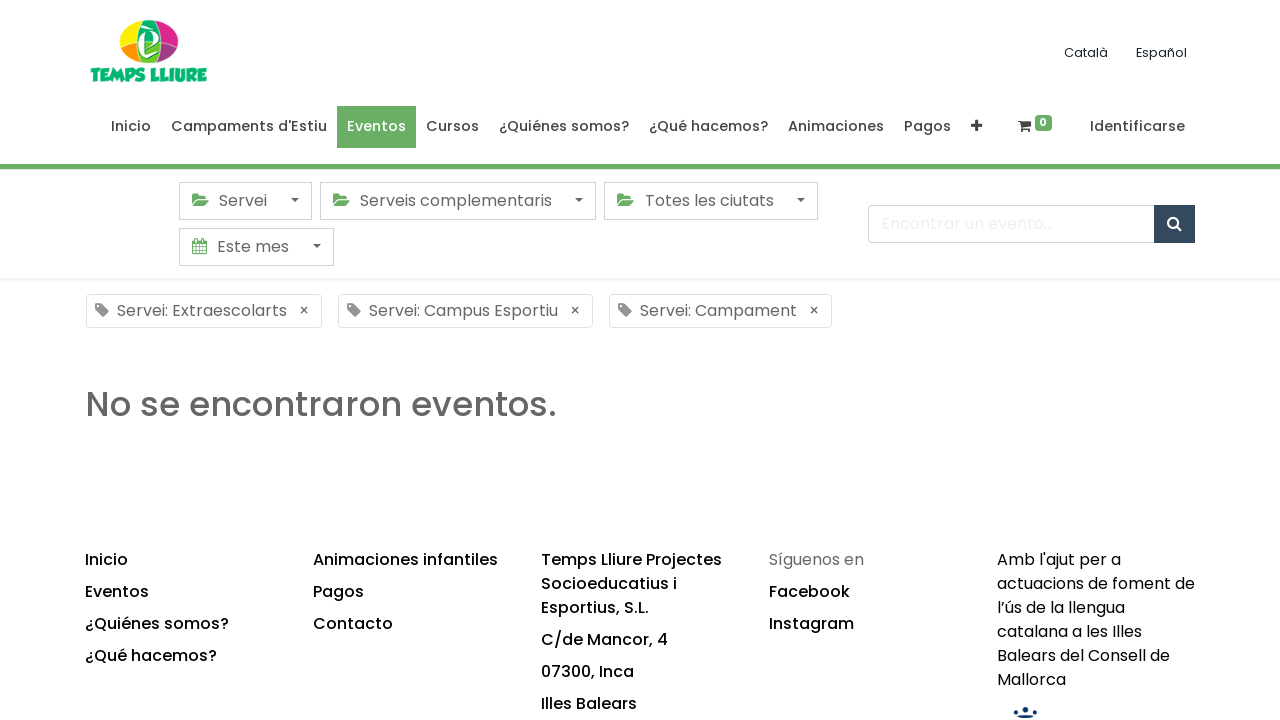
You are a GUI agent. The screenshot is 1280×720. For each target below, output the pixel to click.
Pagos (338, 591)
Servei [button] (231, 200)
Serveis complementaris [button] (444, 200)
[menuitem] (131, 127)
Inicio (106, 559)
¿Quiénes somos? (157, 623)
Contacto (353, 623)
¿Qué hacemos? (151, 655)
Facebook (809, 591)
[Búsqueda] (1174, 224)
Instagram (811, 623)
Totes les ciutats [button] (697, 200)
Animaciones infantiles (405, 559)
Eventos (117, 591)
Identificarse (1137, 126)
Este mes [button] (242, 246)
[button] (976, 127)
